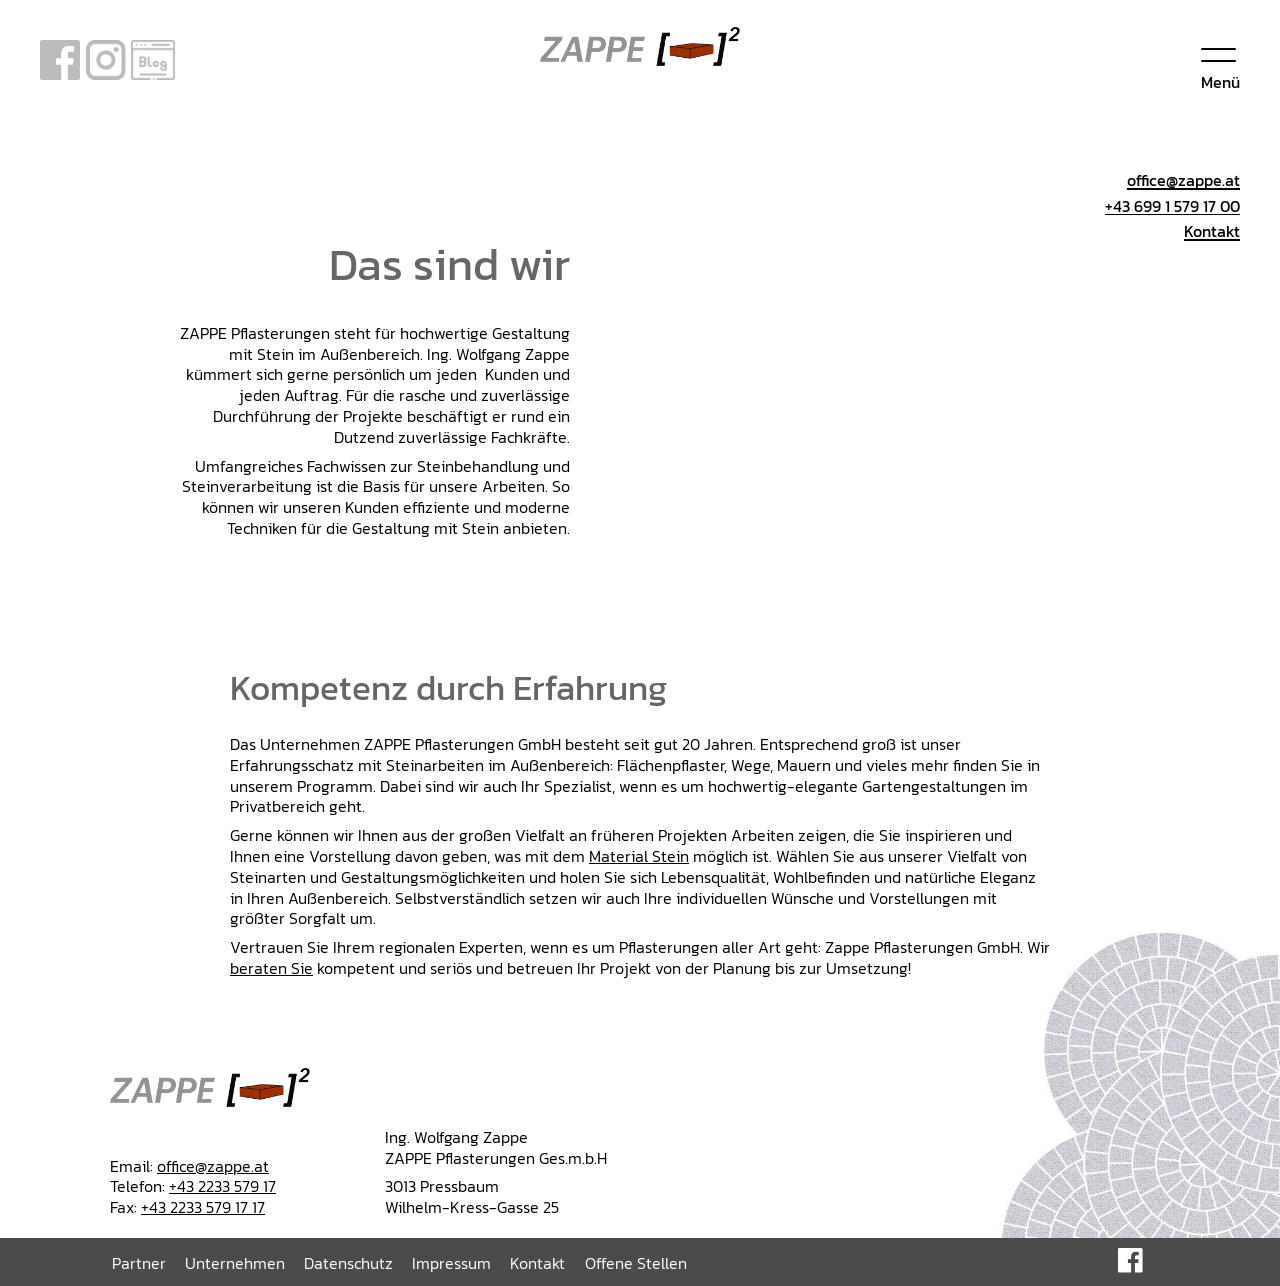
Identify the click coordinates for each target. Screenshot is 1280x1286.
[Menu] (1220, 65)
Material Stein (639, 856)
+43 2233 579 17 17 (203, 1207)
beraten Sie (271, 968)
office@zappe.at (213, 1166)
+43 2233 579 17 (222, 1186)
